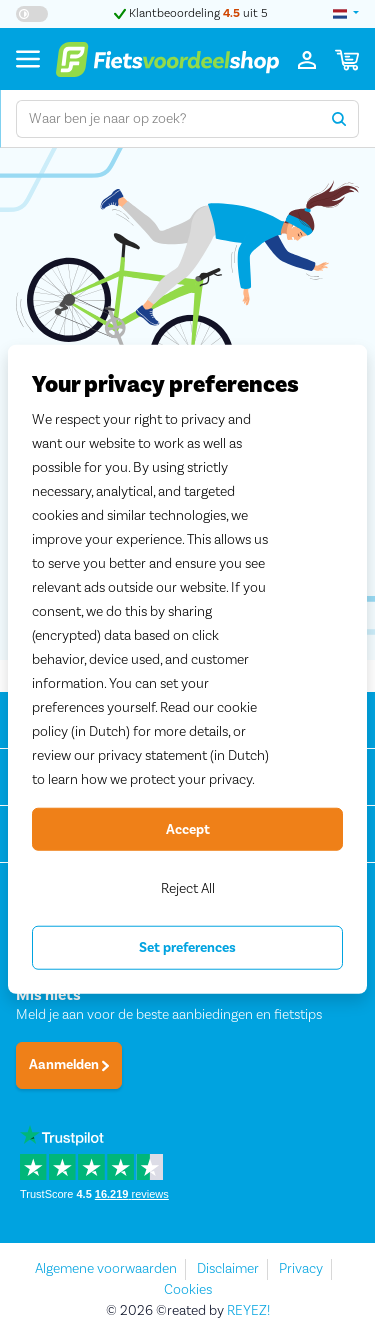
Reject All (188, 889)
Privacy (301, 1269)
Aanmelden (69, 1065)
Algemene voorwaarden (106, 1269)
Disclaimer (228, 1269)
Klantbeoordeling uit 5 (191, 13)
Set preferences (187, 948)
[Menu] (28, 58)
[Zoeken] (339, 119)
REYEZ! (248, 1311)
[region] (187, 669)
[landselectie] (346, 14)
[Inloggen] (307, 59)
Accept (188, 829)
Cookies (188, 1290)
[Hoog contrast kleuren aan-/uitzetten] (32, 14)
